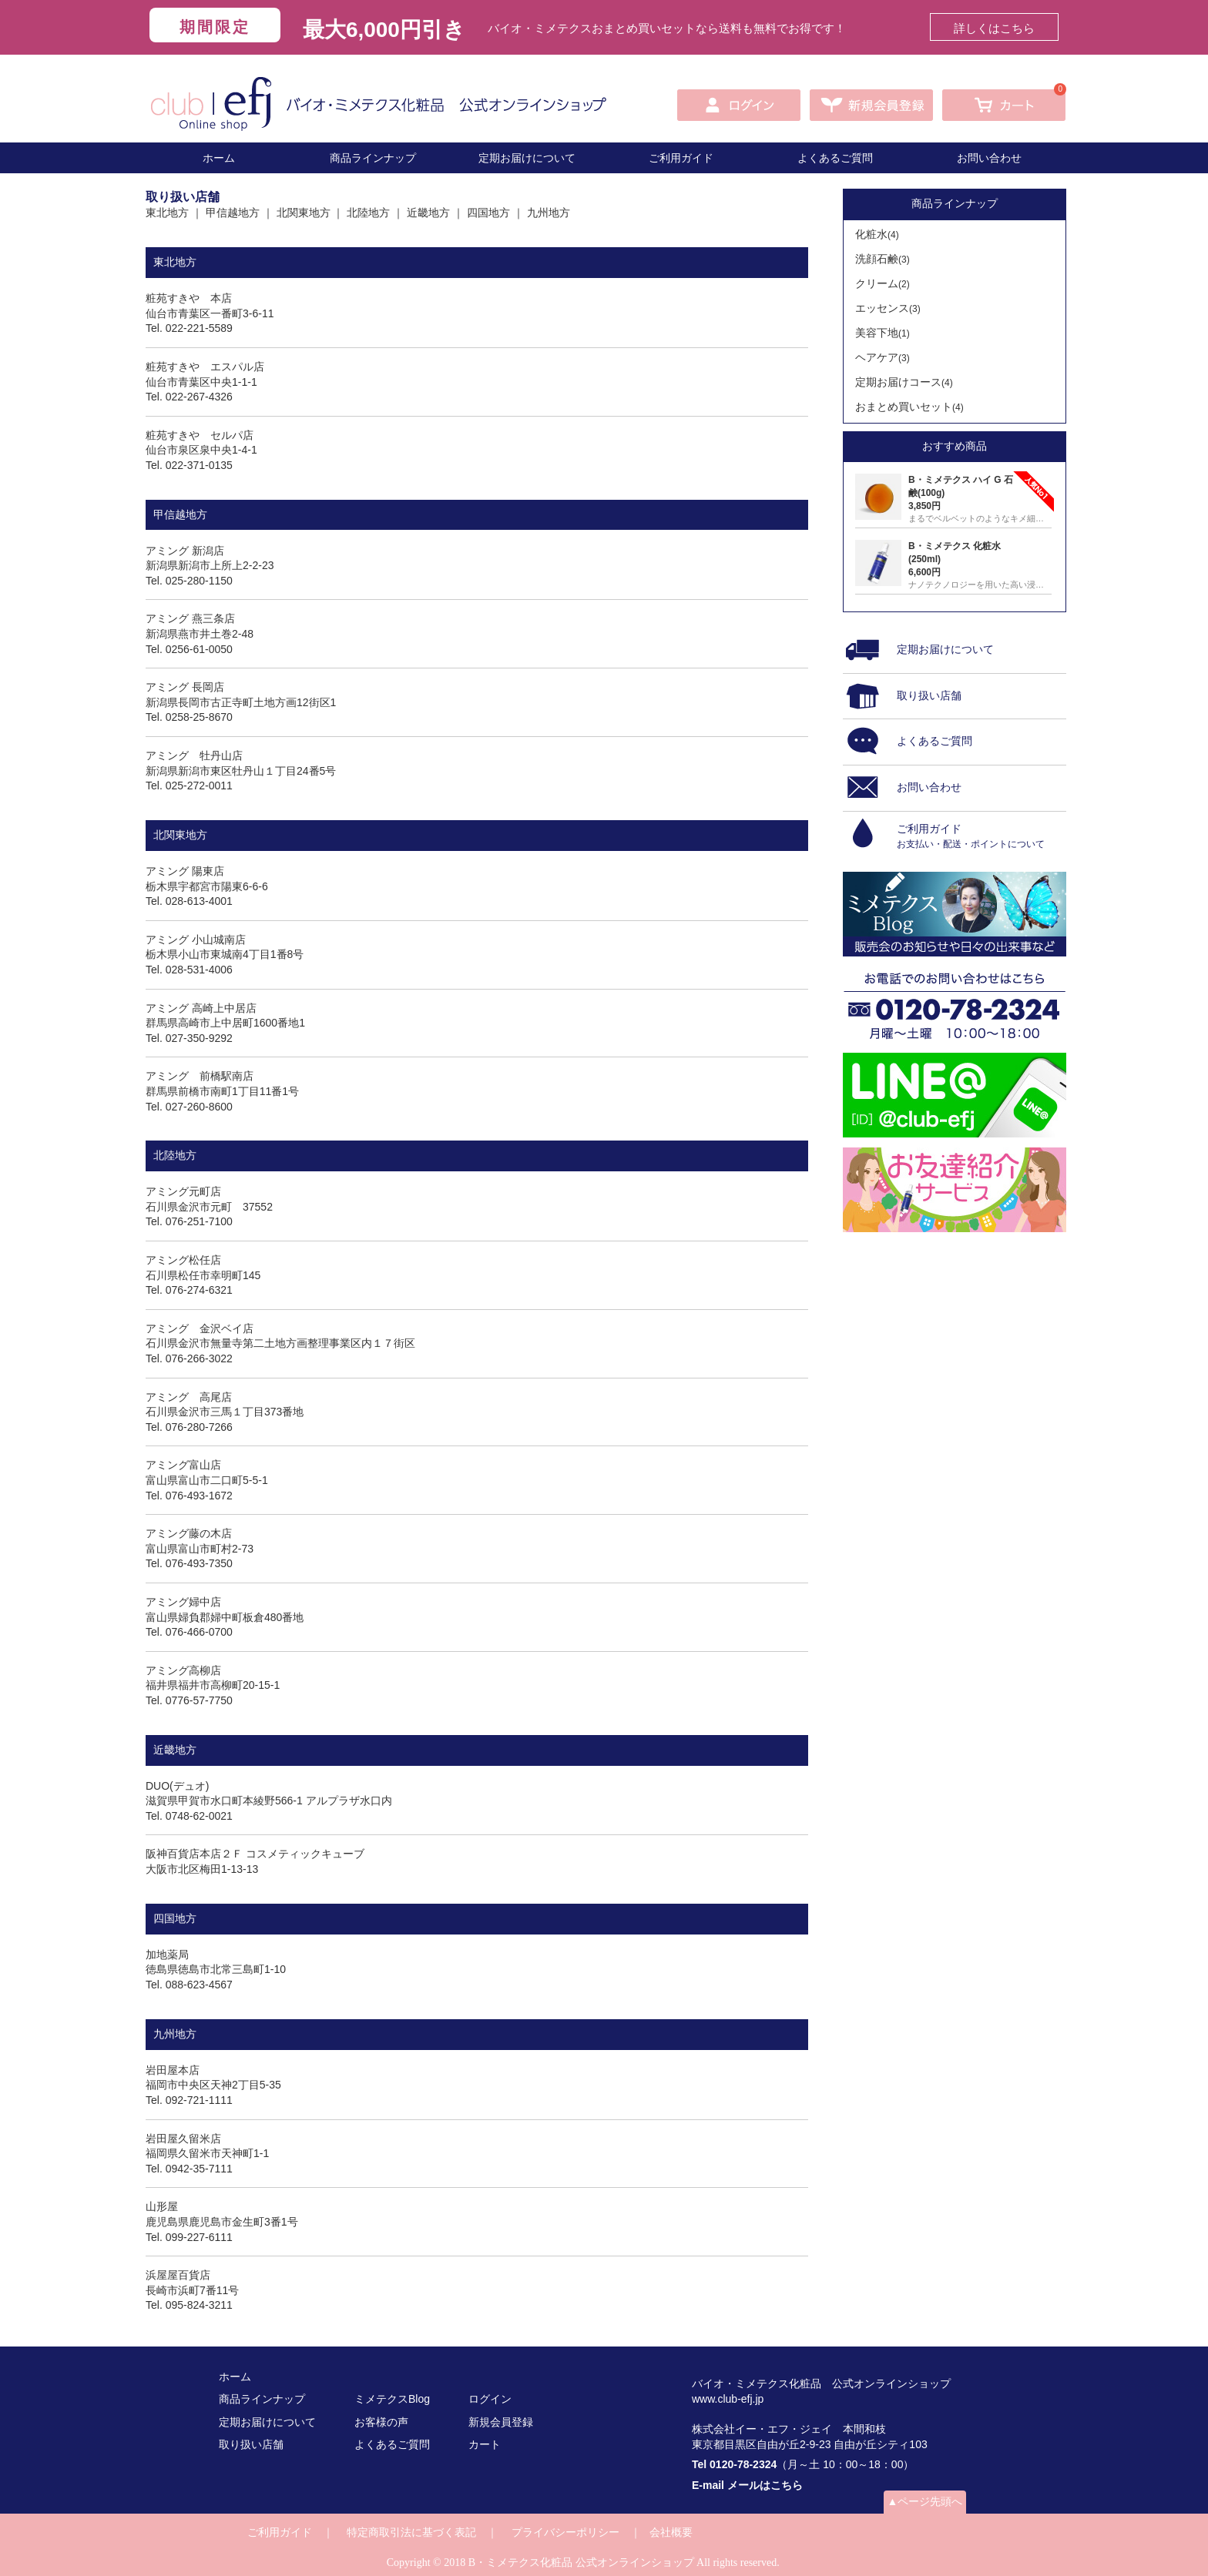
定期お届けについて (526, 158)
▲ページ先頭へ (925, 2501)
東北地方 (167, 212)
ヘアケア (882, 357)
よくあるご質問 (835, 158)
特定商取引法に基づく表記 (411, 2532)
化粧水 (877, 234)
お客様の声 (381, 2422)
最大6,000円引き (384, 30)
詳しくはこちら (994, 28)
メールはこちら (765, 2485)
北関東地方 (304, 212)
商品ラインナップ (373, 158)
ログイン (490, 2399)
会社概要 (671, 2532)
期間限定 (215, 26)
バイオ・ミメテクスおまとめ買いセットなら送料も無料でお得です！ (667, 28)
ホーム (219, 158)
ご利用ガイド (681, 158)
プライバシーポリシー (565, 2532)
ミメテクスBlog (392, 2399)
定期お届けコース (904, 382)
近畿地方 (428, 212)
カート (484, 2444)
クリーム (882, 283)
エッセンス (888, 308)
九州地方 (548, 212)
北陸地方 (368, 212)
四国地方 (488, 212)
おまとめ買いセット (909, 406)
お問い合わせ (989, 158)
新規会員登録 (500, 2422)
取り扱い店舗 (251, 2444)
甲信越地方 (233, 212)
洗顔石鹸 (882, 259)
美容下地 (882, 333)
